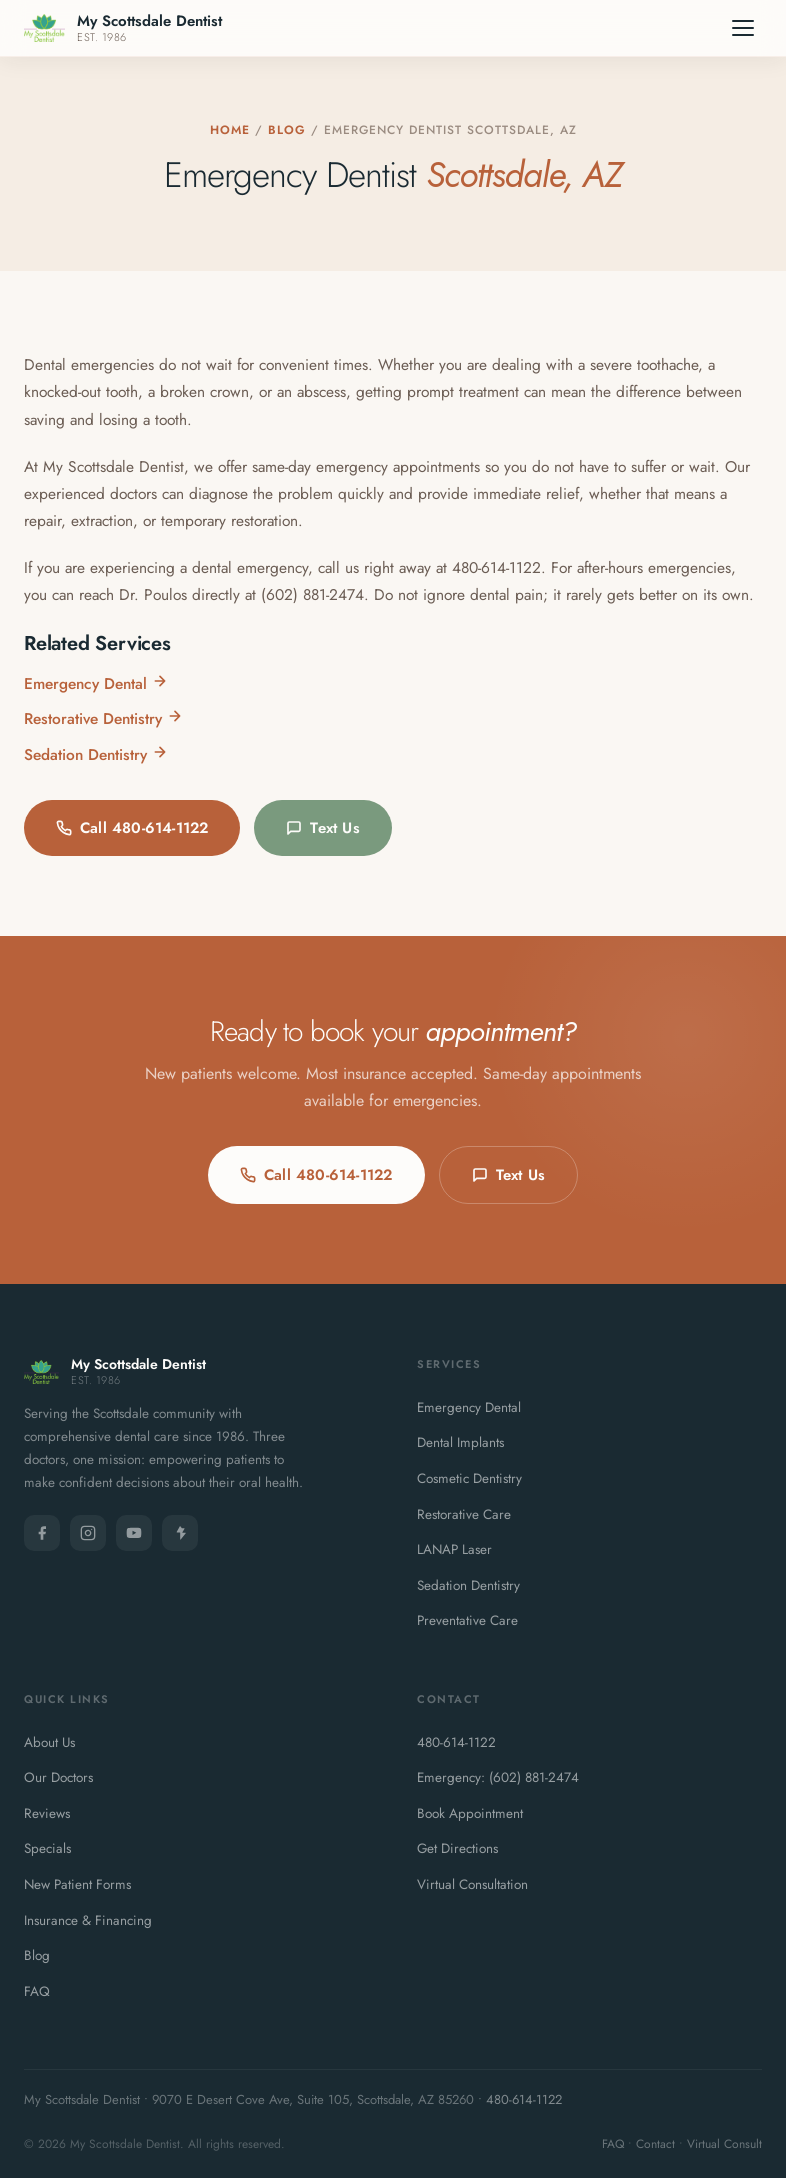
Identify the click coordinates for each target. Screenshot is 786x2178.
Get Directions (457, 1848)
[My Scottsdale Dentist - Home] (123, 28)
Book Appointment (470, 1813)
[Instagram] (88, 1533)
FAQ (37, 1991)
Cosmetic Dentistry (469, 1478)
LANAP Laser (454, 1549)
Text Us (322, 828)
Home (230, 130)
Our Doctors (58, 1777)
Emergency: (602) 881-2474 (498, 1777)
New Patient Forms (77, 1884)
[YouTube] (134, 1533)
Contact (655, 2144)
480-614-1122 (456, 1742)
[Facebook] (42, 1533)
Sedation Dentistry (96, 754)
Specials (47, 1848)
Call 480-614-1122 (132, 828)
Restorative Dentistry (103, 718)
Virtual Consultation (472, 1884)
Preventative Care (467, 1620)
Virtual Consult (724, 2144)
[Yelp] (180, 1533)
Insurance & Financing (88, 1920)
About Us (49, 1742)
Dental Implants (460, 1442)
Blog (287, 130)
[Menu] (743, 28)
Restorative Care (464, 1514)
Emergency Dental (96, 683)
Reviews (47, 1813)
